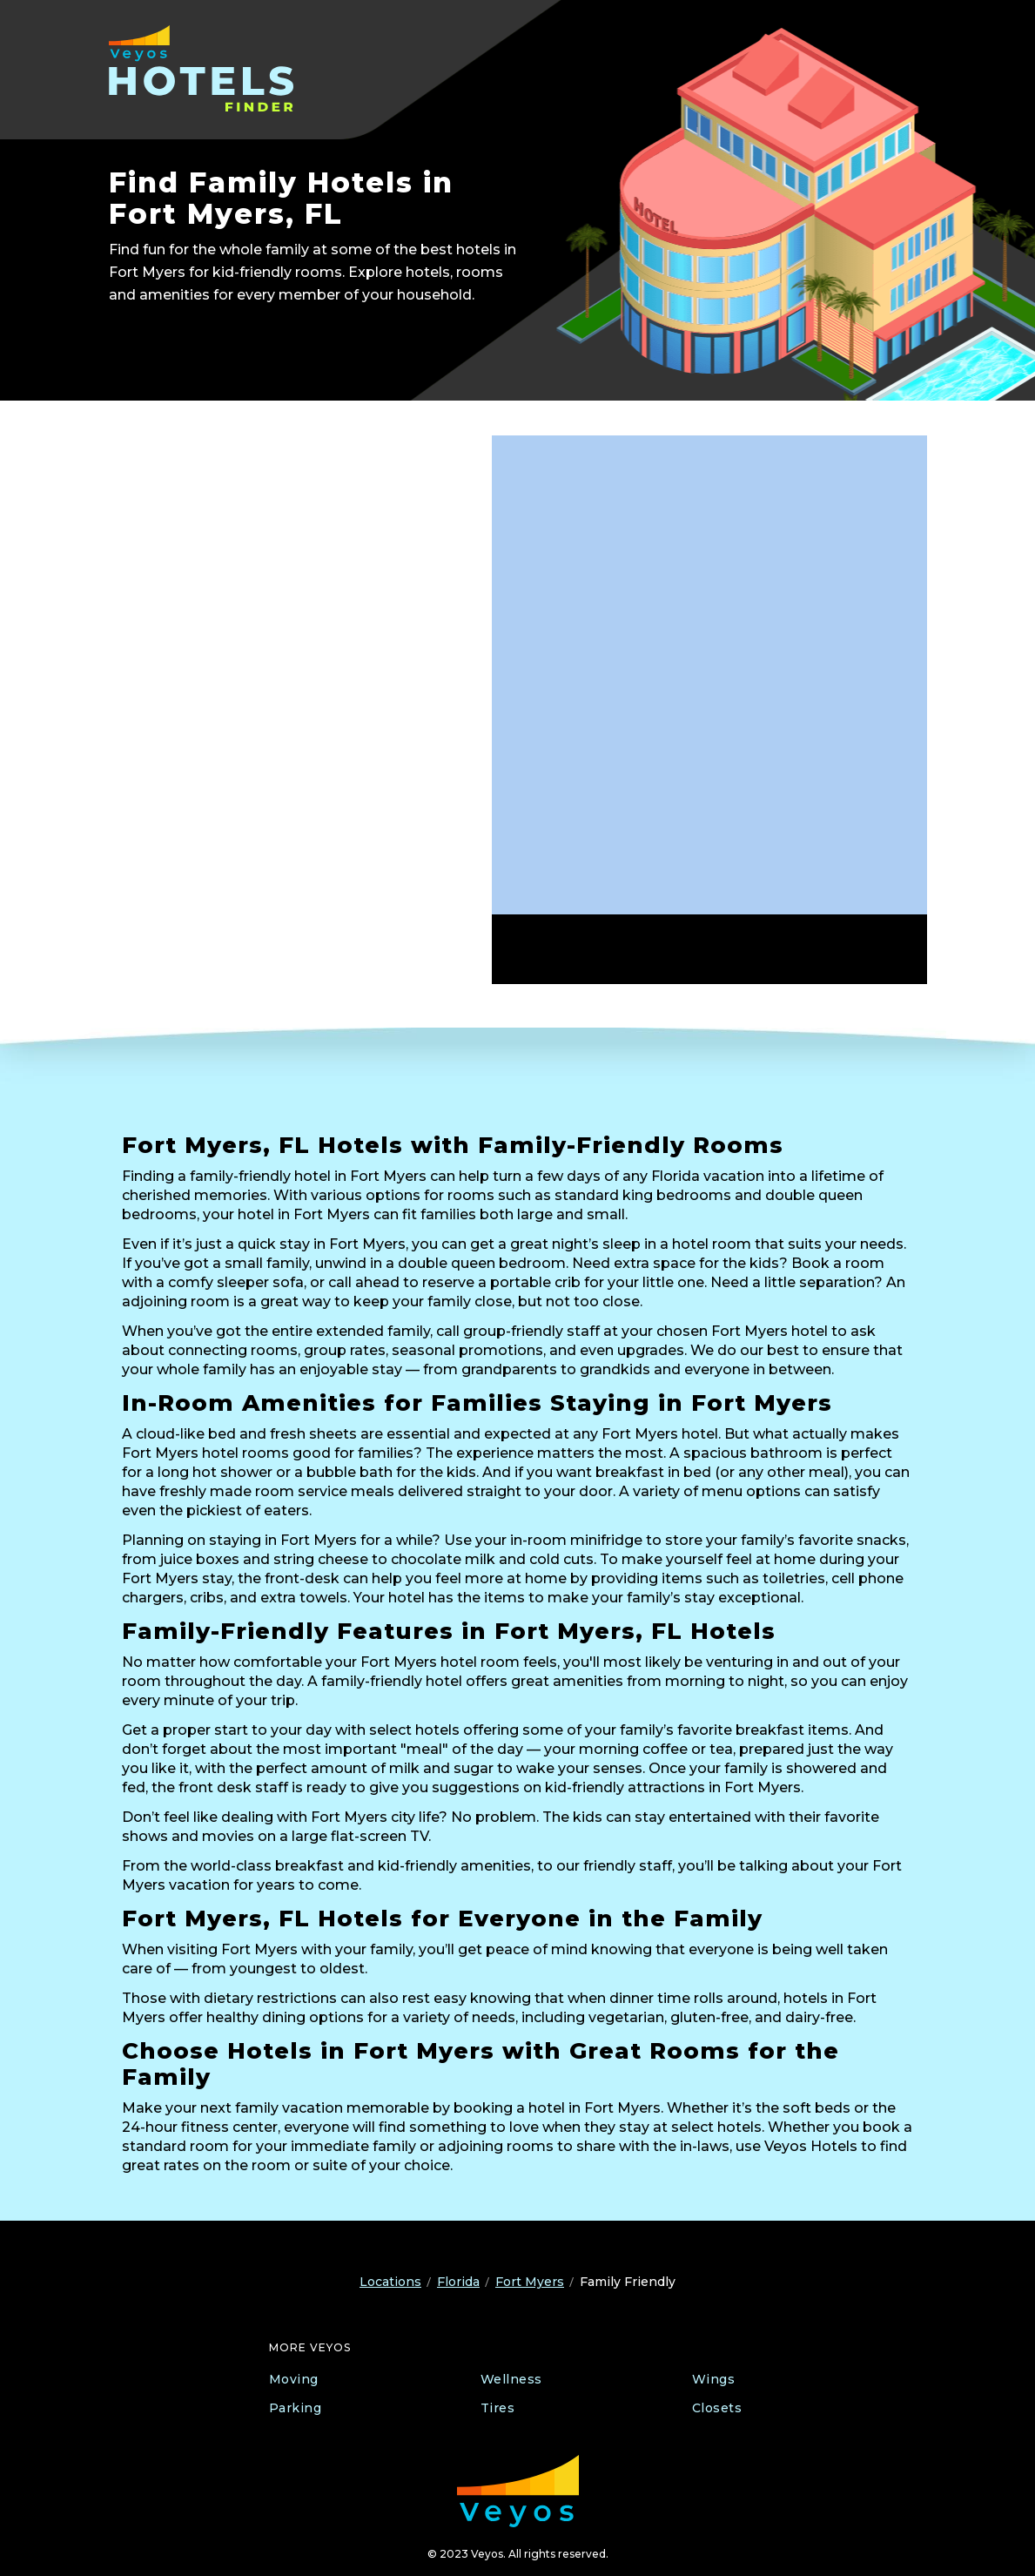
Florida (458, 2281)
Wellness (511, 2379)
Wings (714, 2379)
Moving (294, 2379)
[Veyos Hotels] (220, 68)
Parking (295, 2408)
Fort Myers (529, 2281)
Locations (390, 2281)
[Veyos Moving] (518, 2491)
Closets (717, 2408)
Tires (498, 2408)
